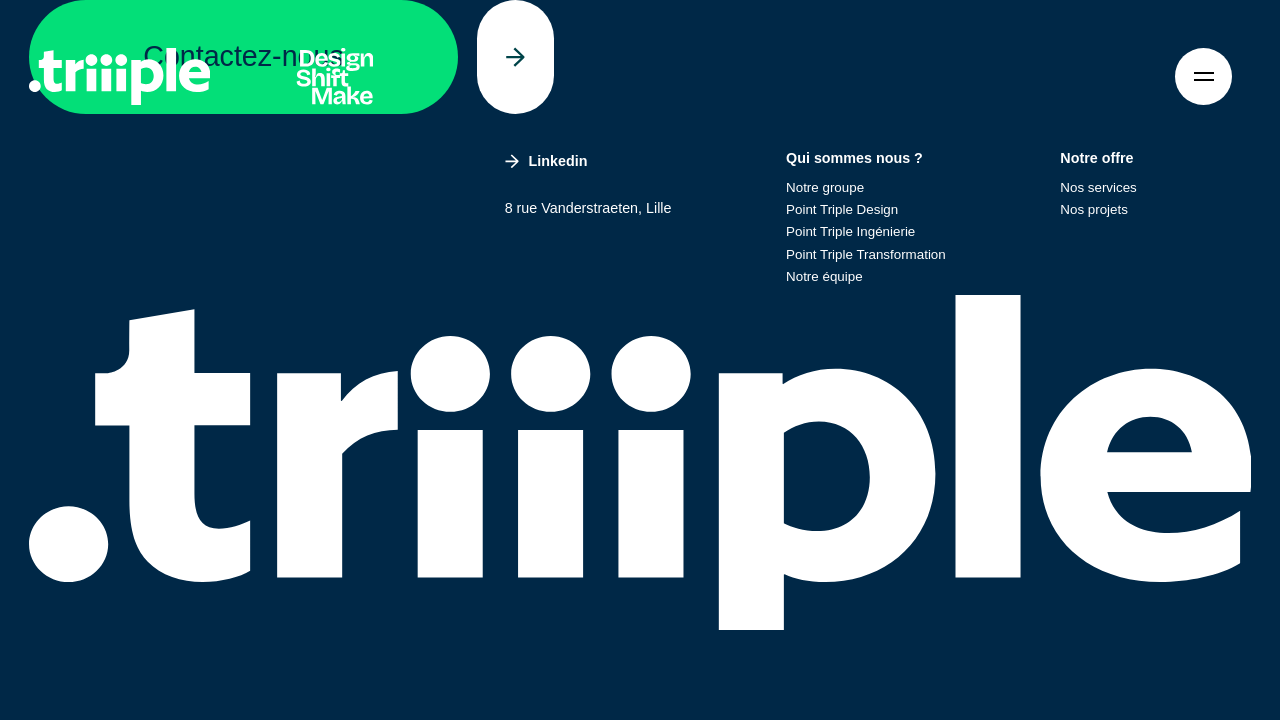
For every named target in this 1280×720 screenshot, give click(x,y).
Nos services (1098, 187)
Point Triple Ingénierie (850, 231)
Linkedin (546, 161)
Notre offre (1096, 158)
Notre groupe (825, 187)
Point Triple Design (842, 209)
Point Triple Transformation (866, 254)
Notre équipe (824, 276)
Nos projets (1094, 209)
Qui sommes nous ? (854, 158)
